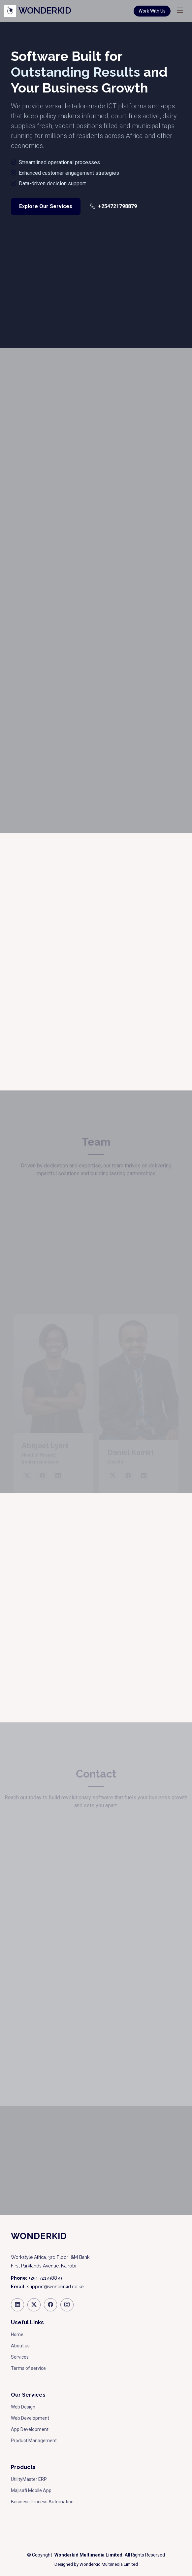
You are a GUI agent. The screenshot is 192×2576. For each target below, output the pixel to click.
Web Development (30, 2418)
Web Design (23, 2407)
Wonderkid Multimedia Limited (109, 2564)
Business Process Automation (42, 2501)
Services (20, 2357)
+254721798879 (113, 206)
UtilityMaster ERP (29, 2479)
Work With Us (152, 11)
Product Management (34, 2440)
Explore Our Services (45, 206)
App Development (29, 2429)
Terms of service (28, 2368)
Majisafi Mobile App (31, 2490)
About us (20, 2345)
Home (17, 2334)
